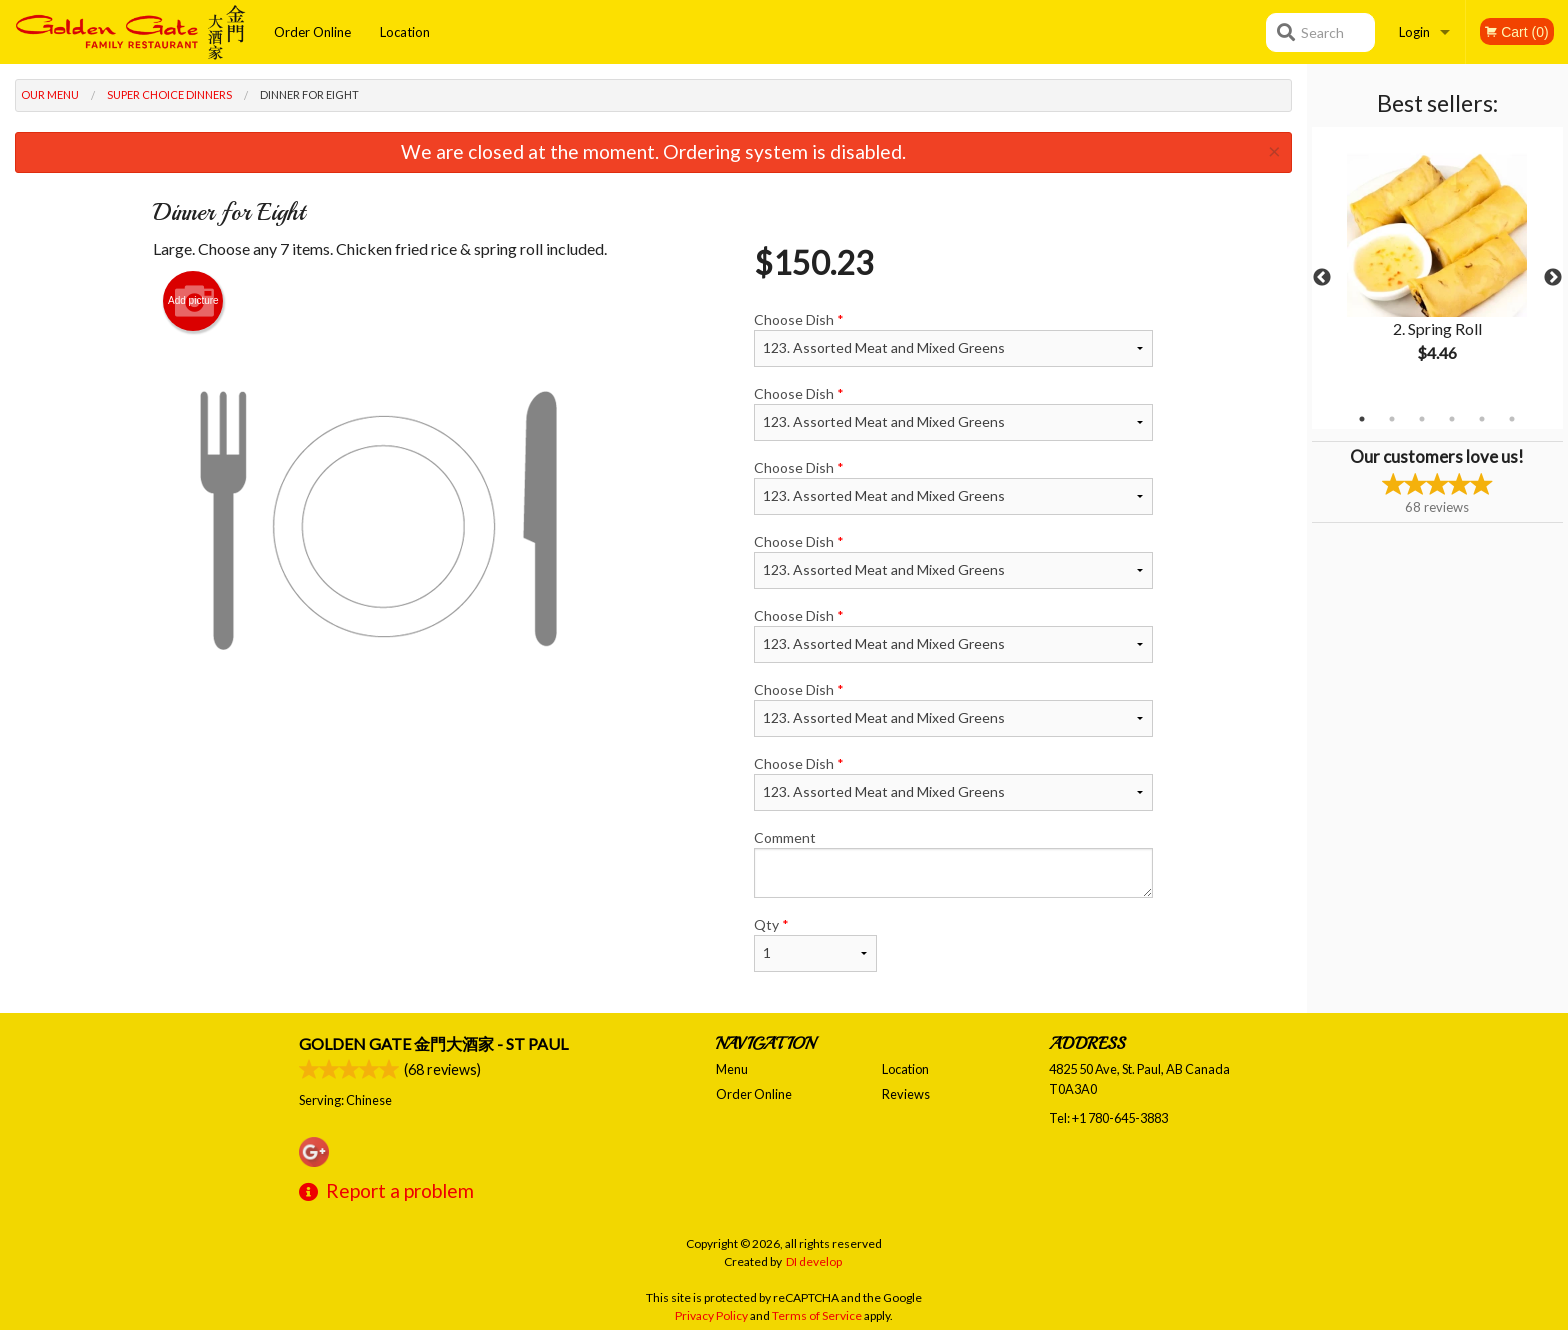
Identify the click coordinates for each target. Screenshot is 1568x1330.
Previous (1322, 278)
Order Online (312, 32)
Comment (953, 863)
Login (1414, 32)
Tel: (1108, 1118)
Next (1553, 278)
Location (405, 32)
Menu (732, 1069)
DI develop (814, 1261)
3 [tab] (1422, 419)
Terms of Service (817, 1315)
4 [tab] (1452, 419)
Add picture (193, 301)
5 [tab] (1482, 419)
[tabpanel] (1437, 266)
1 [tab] (1362, 419)
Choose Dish (953, 339)
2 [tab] (1392, 419)
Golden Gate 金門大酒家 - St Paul (433, 1043)
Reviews (906, 1094)
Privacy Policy (711, 1315)
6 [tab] (1512, 419)
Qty (815, 944)
